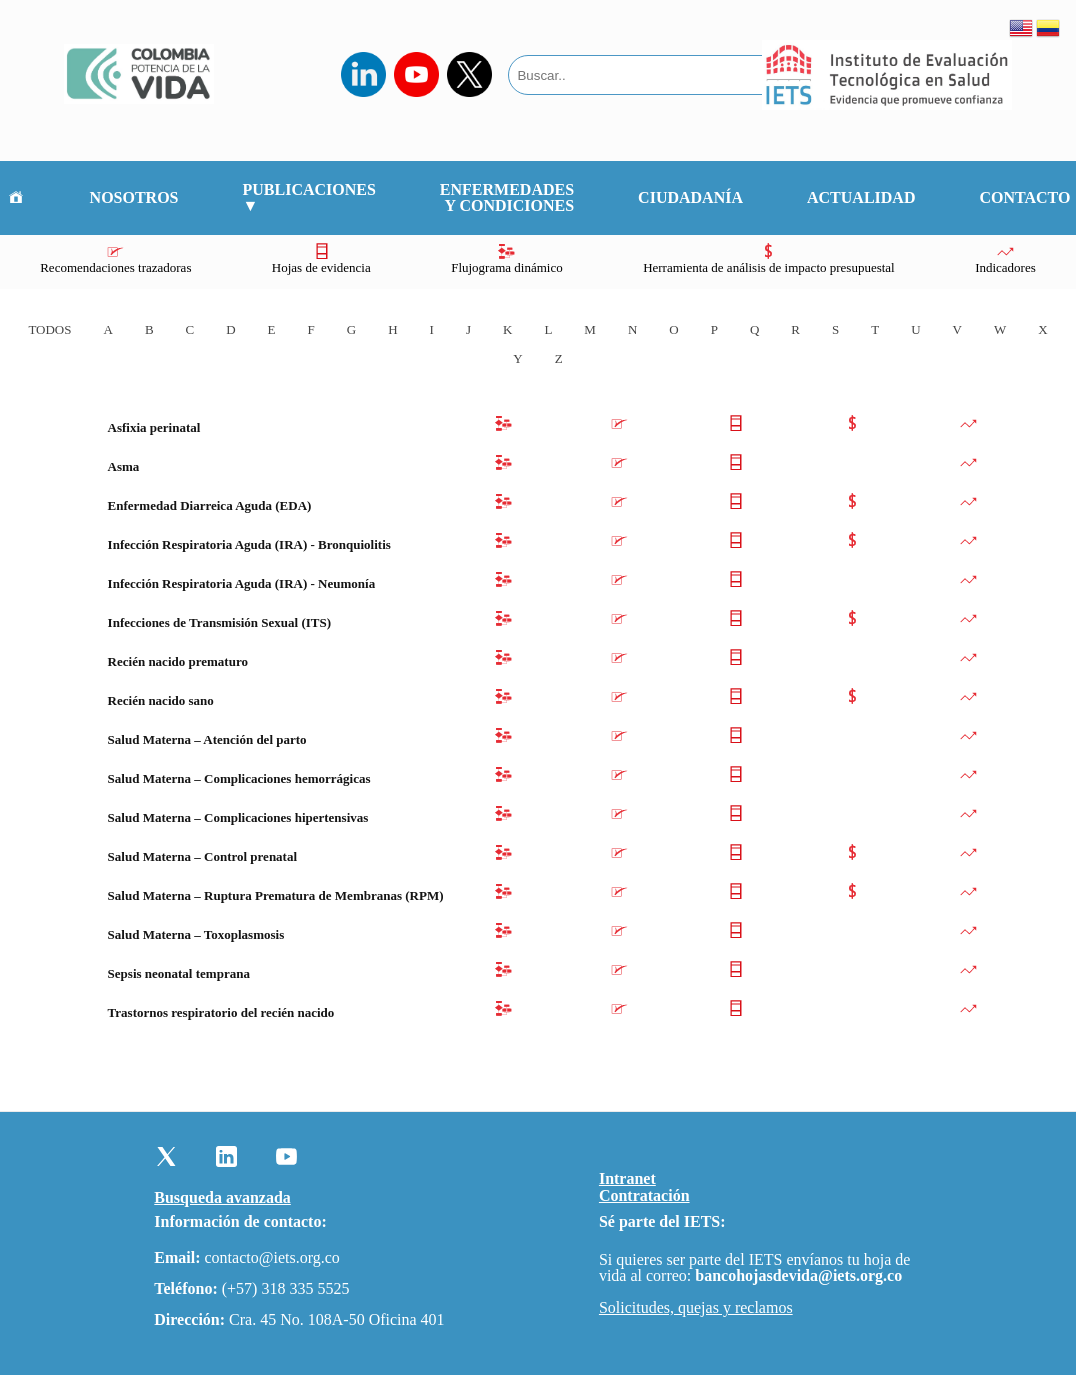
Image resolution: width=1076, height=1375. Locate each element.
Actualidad (861, 197)
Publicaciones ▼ (309, 197)
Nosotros (134, 197)
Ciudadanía (690, 197)
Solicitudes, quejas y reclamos (696, 1308)
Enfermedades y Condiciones (507, 197)
